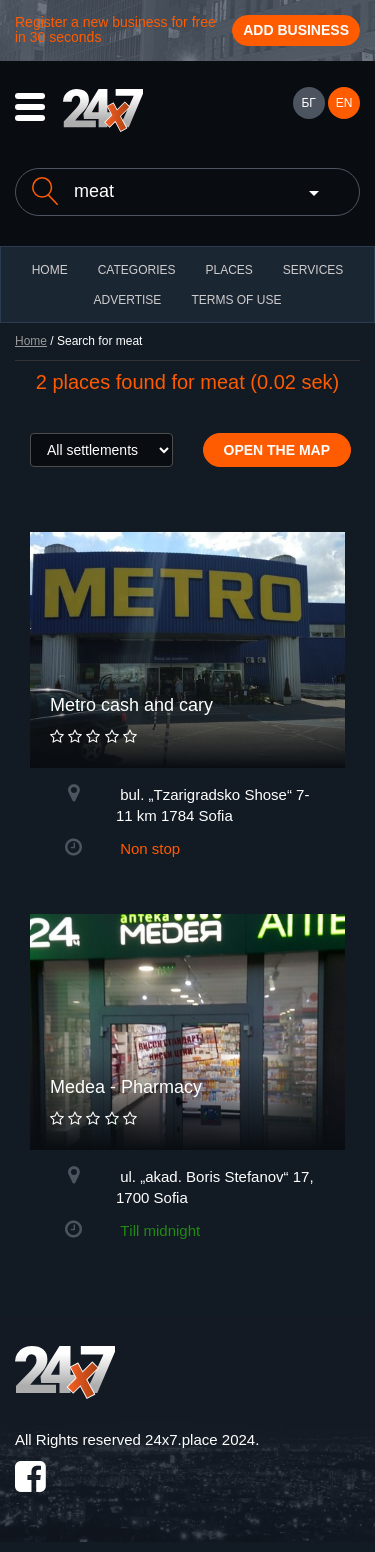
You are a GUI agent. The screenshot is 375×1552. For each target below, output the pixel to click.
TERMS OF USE (236, 300)
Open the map (277, 450)
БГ (308, 103)
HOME (50, 270)
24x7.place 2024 (200, 1439)
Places (228, 270)
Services (313, 270)
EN (344, 103)
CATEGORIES (137, 270)
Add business (296, 30)
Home (31, 341)
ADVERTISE (128, 300)
